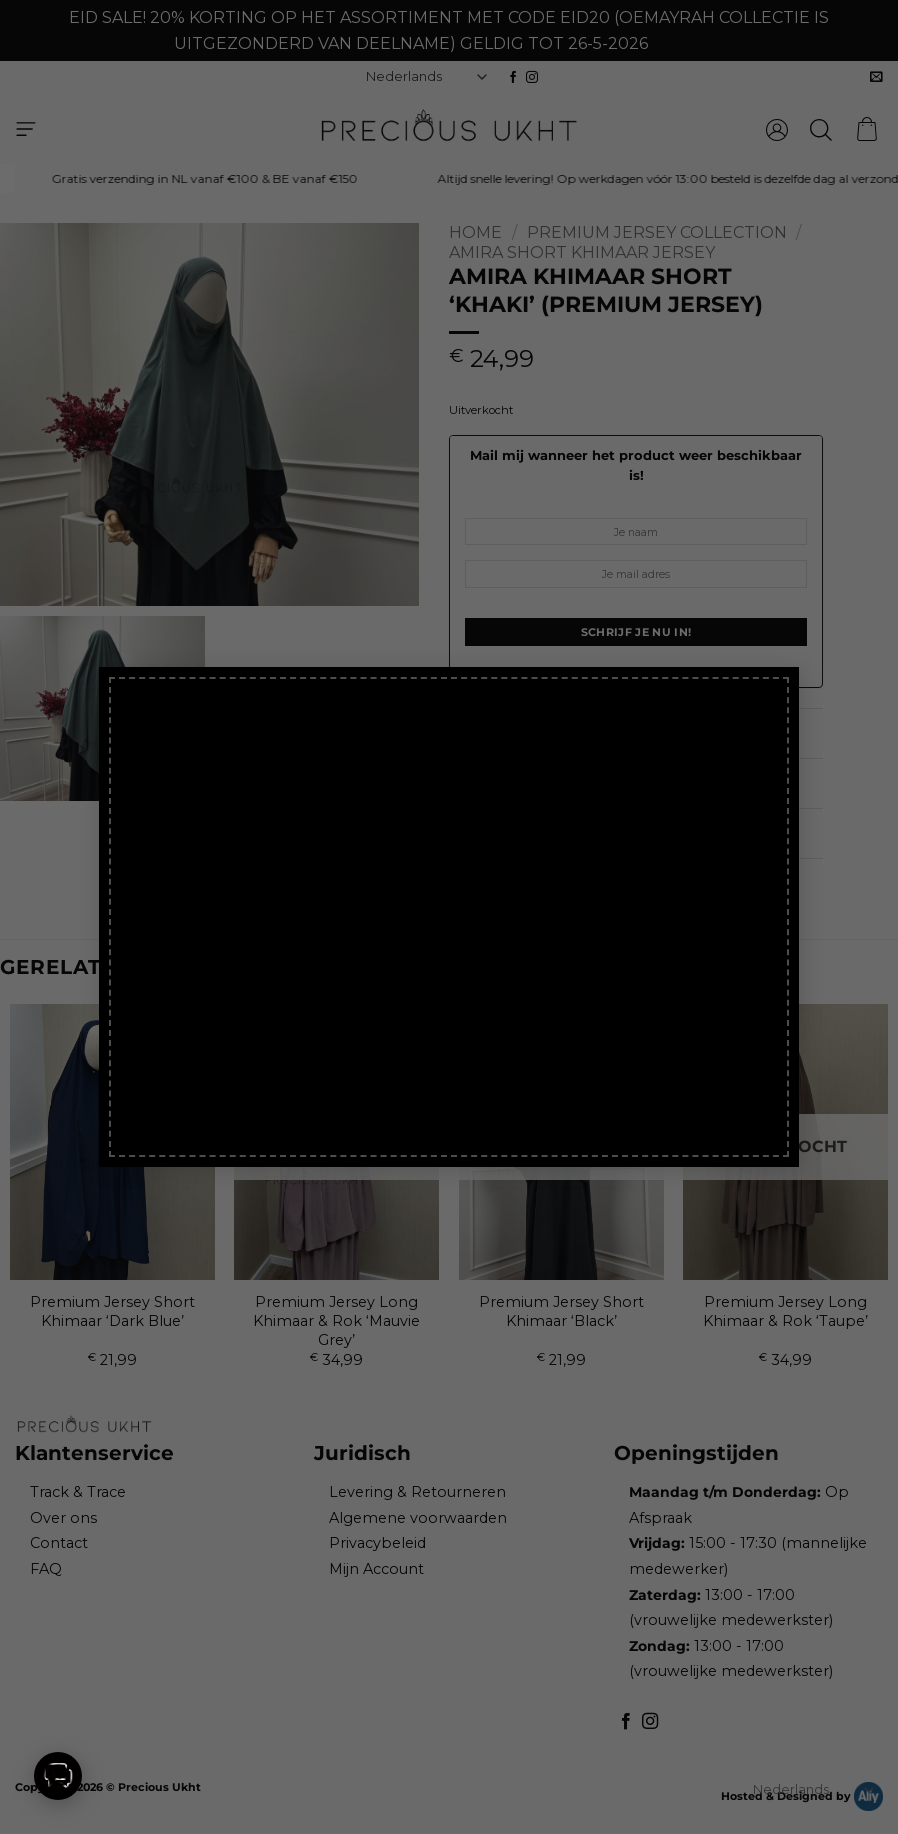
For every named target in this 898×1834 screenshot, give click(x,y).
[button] (58, 1776)
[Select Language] (814, 1790)
